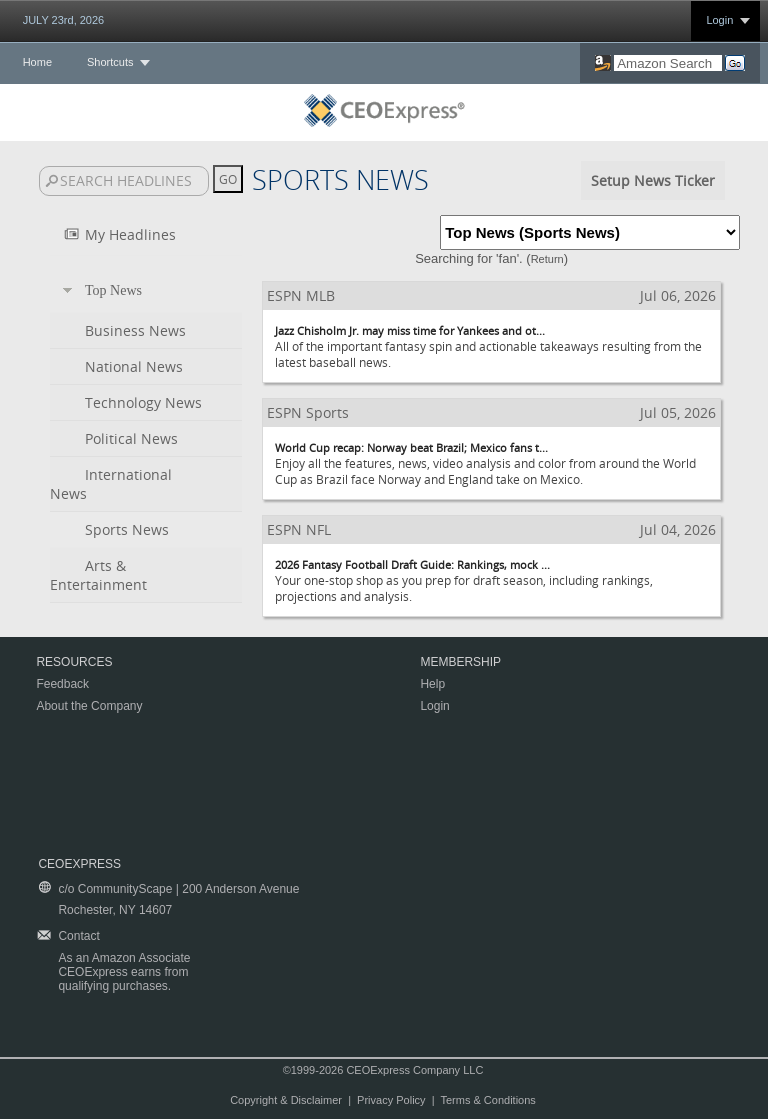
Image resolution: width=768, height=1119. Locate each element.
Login (719, 20)
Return (547, 259)
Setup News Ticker (653, 180)
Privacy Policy (391, 1100)
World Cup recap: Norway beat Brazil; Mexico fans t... (411, 447)
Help (432, 684)
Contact (78, 936)
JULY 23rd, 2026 (64, 20)
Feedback (62, 684)
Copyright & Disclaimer (286, 1100)
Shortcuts (110, 62)
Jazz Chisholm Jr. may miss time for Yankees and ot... (410, 330)
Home (37, 62)
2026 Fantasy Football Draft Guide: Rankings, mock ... (412, 564)
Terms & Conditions (487, 1100)
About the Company (89, 706)
